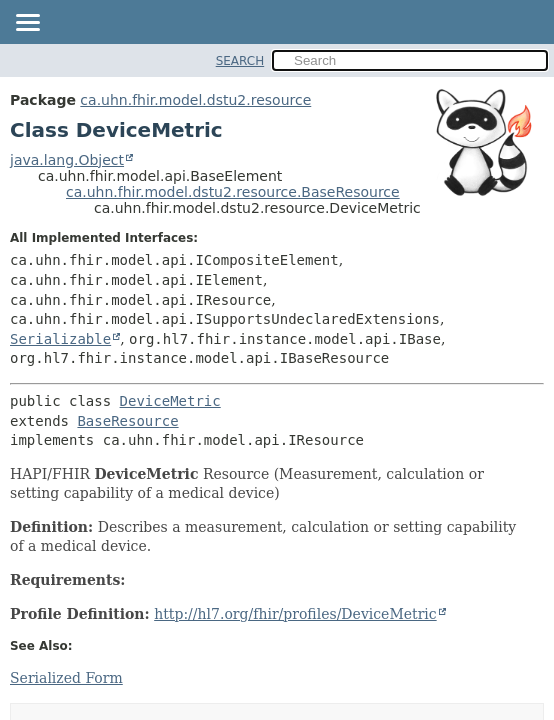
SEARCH (240, 61)
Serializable (60, 339)
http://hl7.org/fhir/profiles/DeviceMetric (295, 614)
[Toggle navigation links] (27, 24)
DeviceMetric (170, 401)
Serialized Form (66, 678)
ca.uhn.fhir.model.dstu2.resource (195, 100)
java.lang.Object (67, 160)
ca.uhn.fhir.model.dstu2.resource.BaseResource (233, 192)
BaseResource (127, 421)
